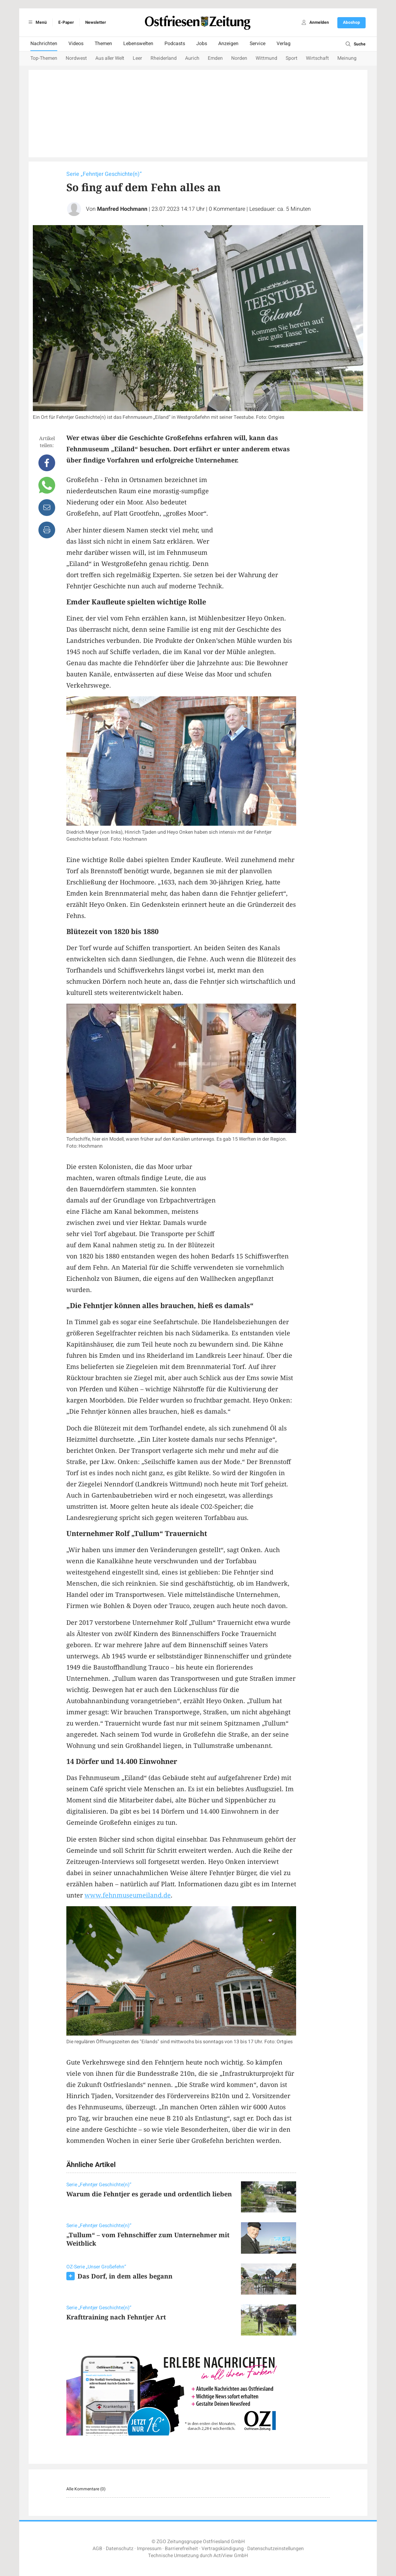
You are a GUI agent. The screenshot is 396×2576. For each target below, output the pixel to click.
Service (257, 43)
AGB (97, 2548)
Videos (75, 43)
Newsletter (95, 22)
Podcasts (174, 43)
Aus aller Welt (109, 58)
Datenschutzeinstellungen (275, 2548)
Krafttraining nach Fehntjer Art (116, 2317)
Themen (103, 43)
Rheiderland (164, 58)
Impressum (149, 2548)
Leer (137, 58)
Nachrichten (43, 43)
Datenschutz (119, 2548)
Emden (215, 58)
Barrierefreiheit (181, 2548)
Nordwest (76, 58)
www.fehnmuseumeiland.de (128, 1895)
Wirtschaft (317, 58)
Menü (36, 22)
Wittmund (266, 58)
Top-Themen (43, 58)
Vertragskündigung (222, 2548)
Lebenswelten (138, 43)
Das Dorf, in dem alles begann (125, 2276)
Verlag (284, 43)
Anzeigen (228, 43)
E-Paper (66, 22)
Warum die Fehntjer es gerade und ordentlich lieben (149, 2194)
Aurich (192, 58)
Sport (292, 58)
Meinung (347, 58)
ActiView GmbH (230, 2555)
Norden (239, 58)
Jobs (201, 43)
